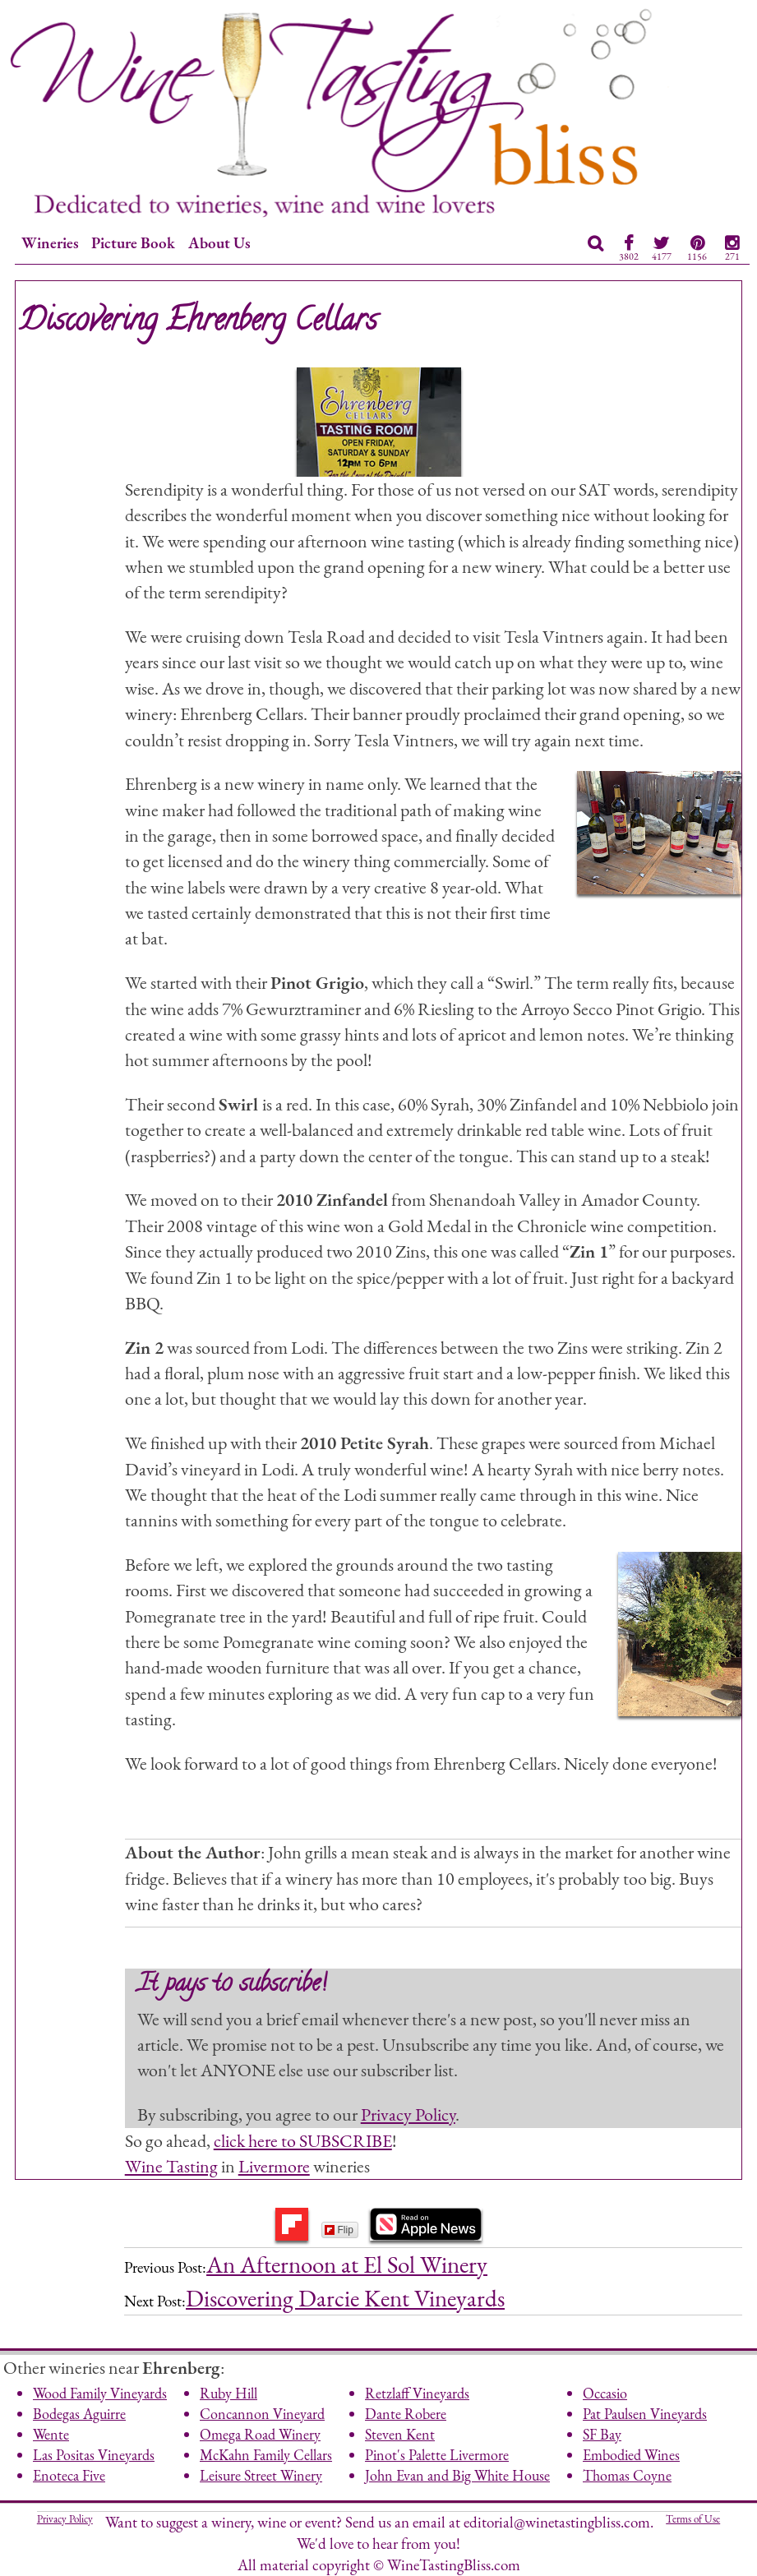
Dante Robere (405, 2413)
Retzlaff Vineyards (417, 2393)
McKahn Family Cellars (266, 2454)
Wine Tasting (171, 2166)
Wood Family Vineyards (100, 2393)
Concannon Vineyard (262, 2413)
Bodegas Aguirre (79, 2413)
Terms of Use (693, 2519)
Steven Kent (400, 2434)
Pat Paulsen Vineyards (645, 2413)
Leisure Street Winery (261, 2475)
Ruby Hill (228, 2393)
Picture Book (133, 243)
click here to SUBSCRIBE (303, 2140)
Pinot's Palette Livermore (437, 2454)
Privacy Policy (408, 2114)
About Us (219, 243)
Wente (51, 2434)
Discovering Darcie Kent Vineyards (345, 2298)
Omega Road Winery (260, 2434)
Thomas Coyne (627, 2475)
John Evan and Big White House (457, 2475)
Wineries (50, 243)
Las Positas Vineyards (94, 2454)
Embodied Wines (631, 2454)
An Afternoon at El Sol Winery (346, 2264)
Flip (339, 2230)
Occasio (605, 2393)
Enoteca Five (69, 2475)
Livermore (274, 2166)
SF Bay (602, 2434)
